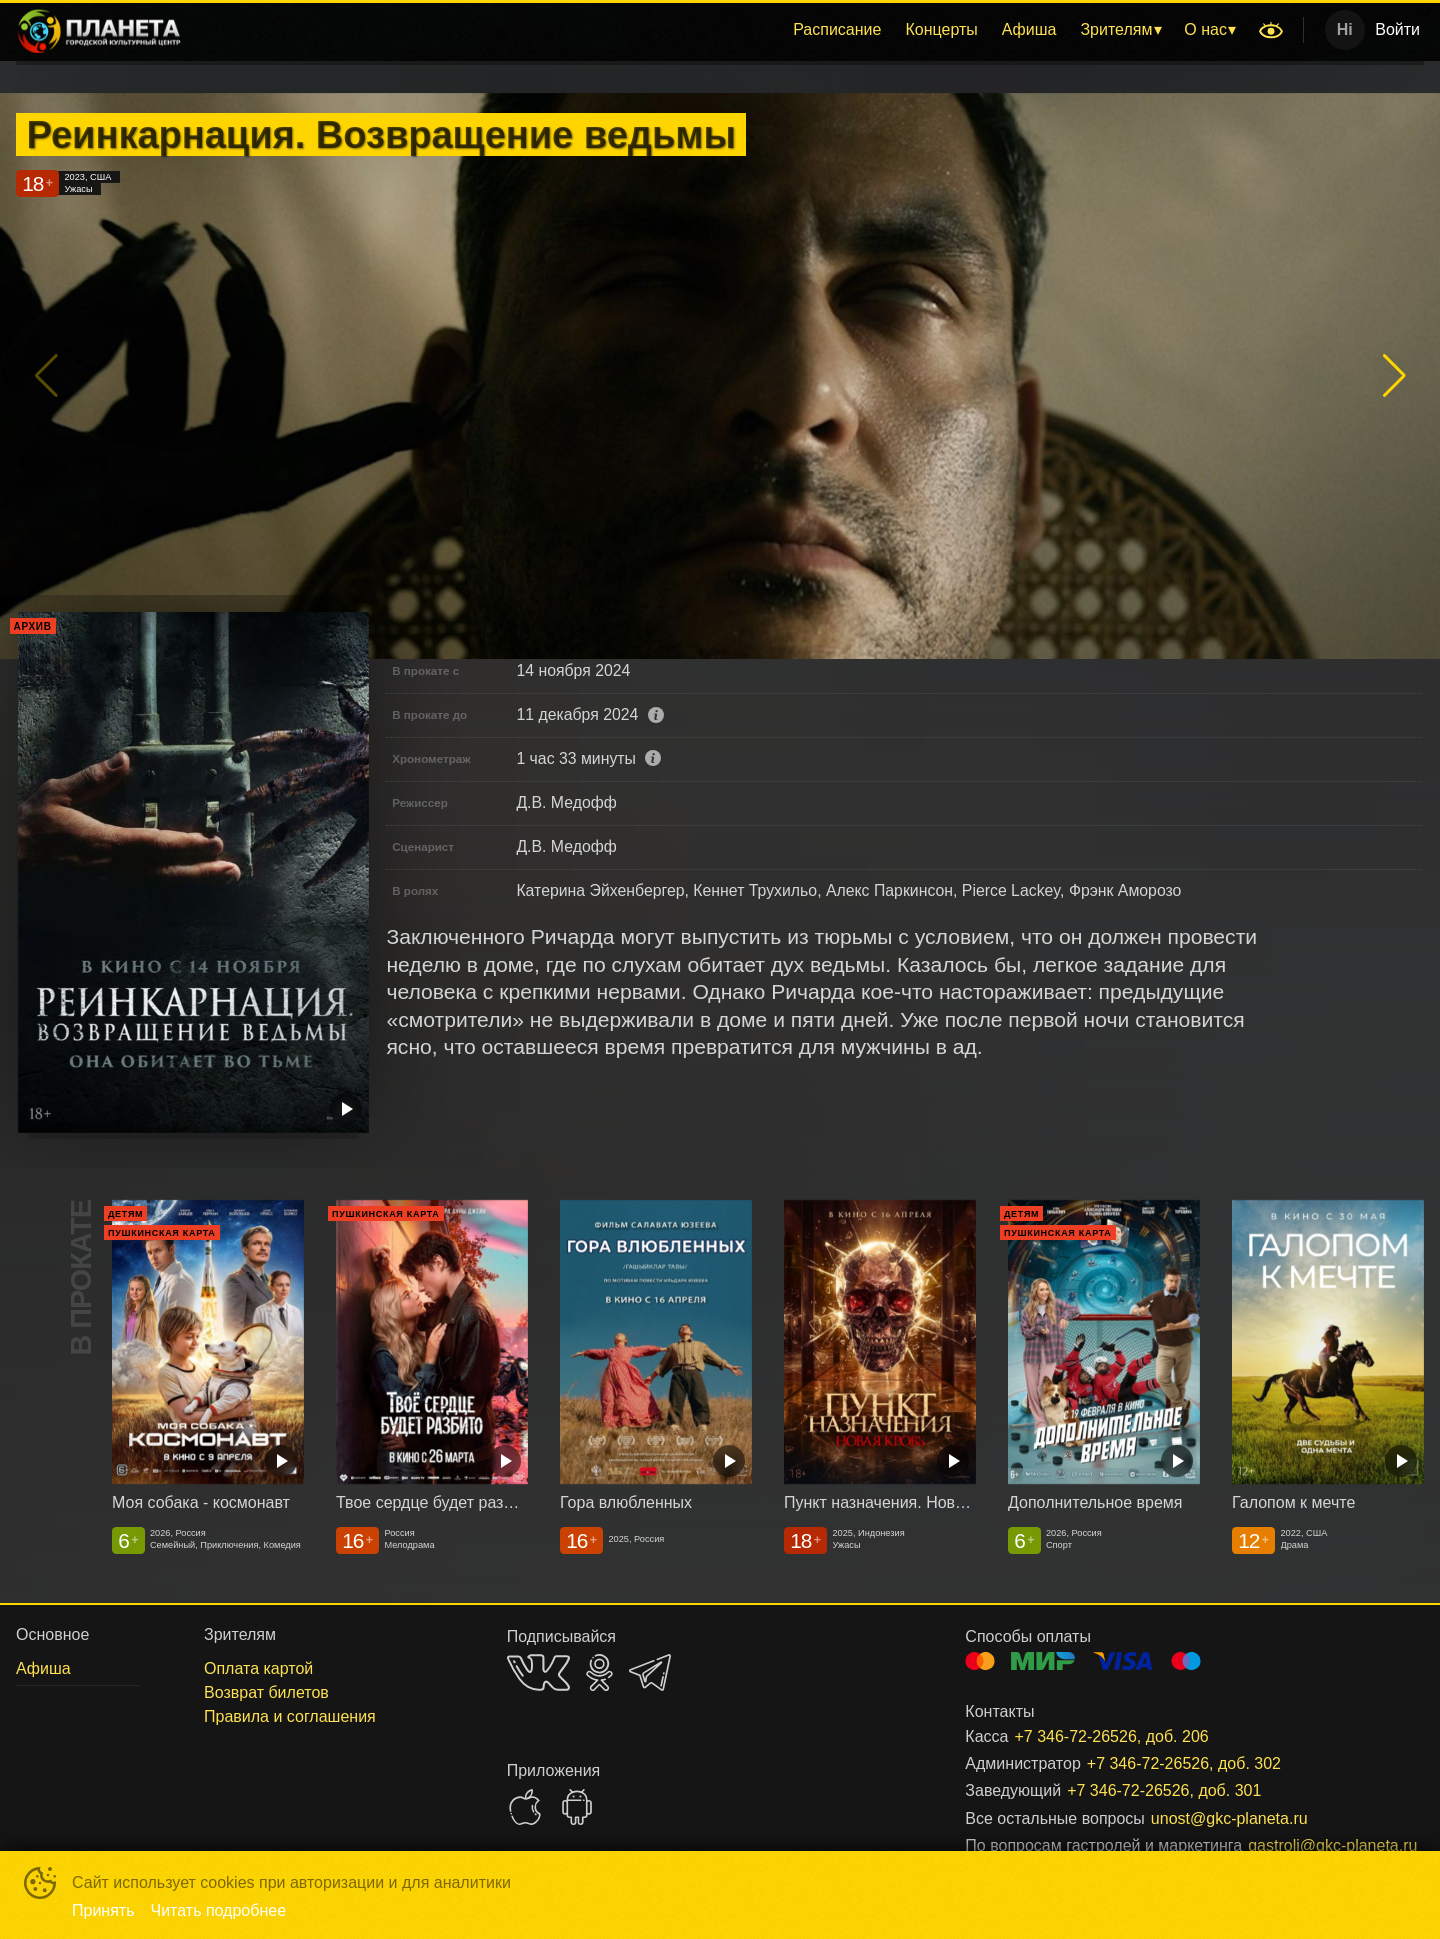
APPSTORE (525, 1807)
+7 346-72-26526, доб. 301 (1164, 1790)
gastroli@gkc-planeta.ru (1312, 1845)
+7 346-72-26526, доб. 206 (1111, 1736)
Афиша (1029, 29)
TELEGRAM (650, 1672)
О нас (1205, 29)
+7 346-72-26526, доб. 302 (1184, 1763)
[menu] (723, 30)
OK (599, 1672)
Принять (103, 1910)
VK (538, 1672)
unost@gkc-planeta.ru (1229, 1818)
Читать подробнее (219, 1910)
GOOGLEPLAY (577, 1807)
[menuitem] (837, 30)
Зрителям (1116, 29)
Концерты (941, 29)
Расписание (837, 29)
